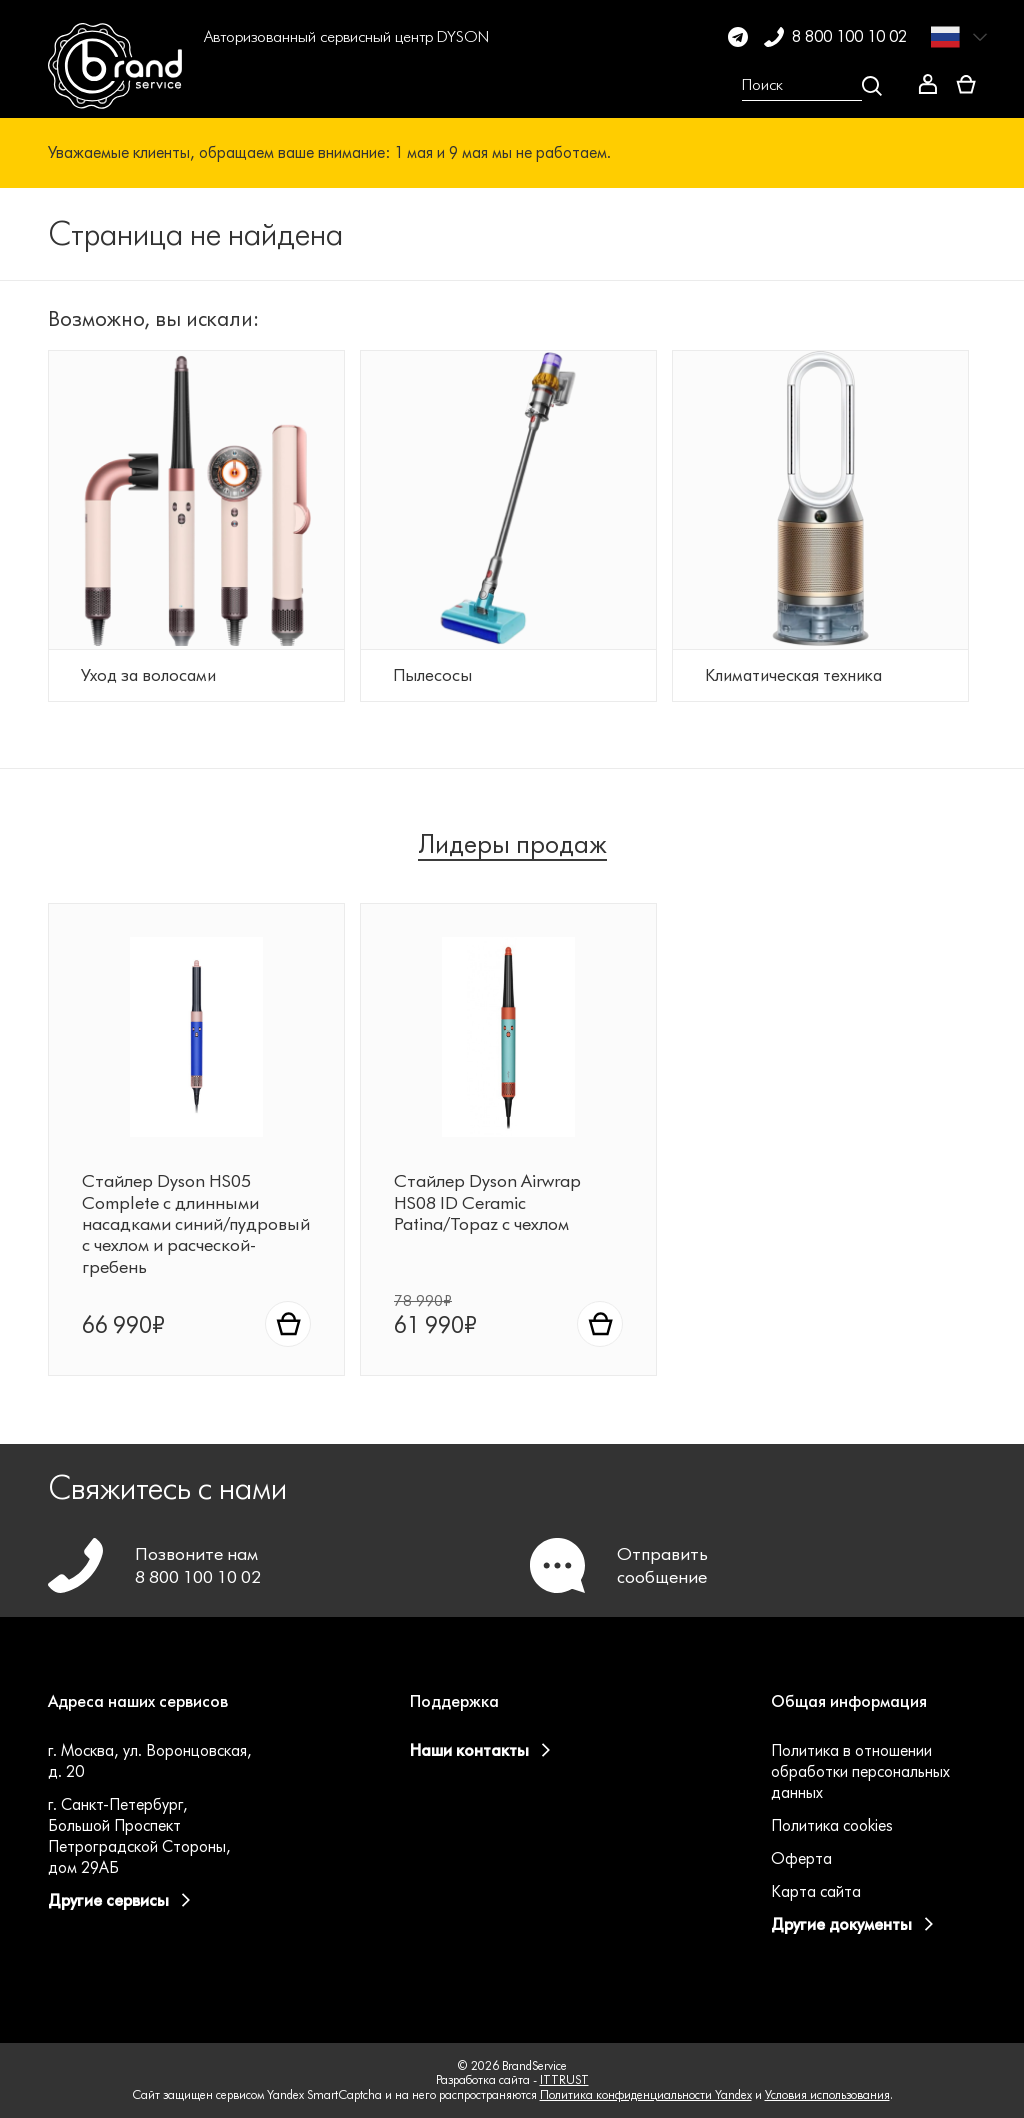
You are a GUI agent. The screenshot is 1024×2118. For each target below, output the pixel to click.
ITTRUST (564, 2079)
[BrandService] (117, 86)
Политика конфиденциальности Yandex (646, 2094)
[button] (230, 86)
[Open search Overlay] (812, 86)
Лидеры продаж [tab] (512, 844)
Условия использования (827, 2094)
